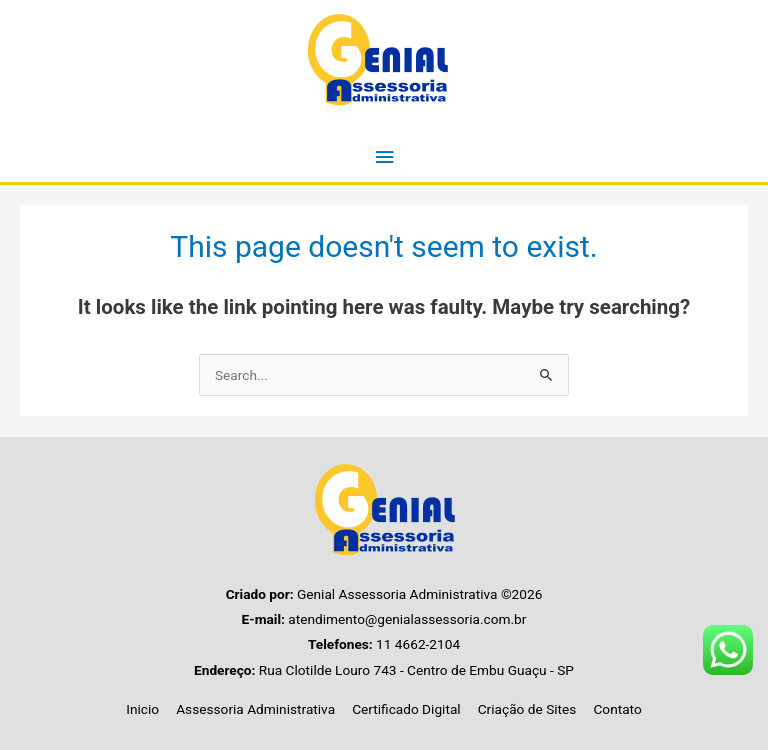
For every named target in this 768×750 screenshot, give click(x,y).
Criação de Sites (527, 709)
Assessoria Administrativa (255, 709)
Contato (617, 709)
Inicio (142, 709)
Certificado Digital (406, 709)
